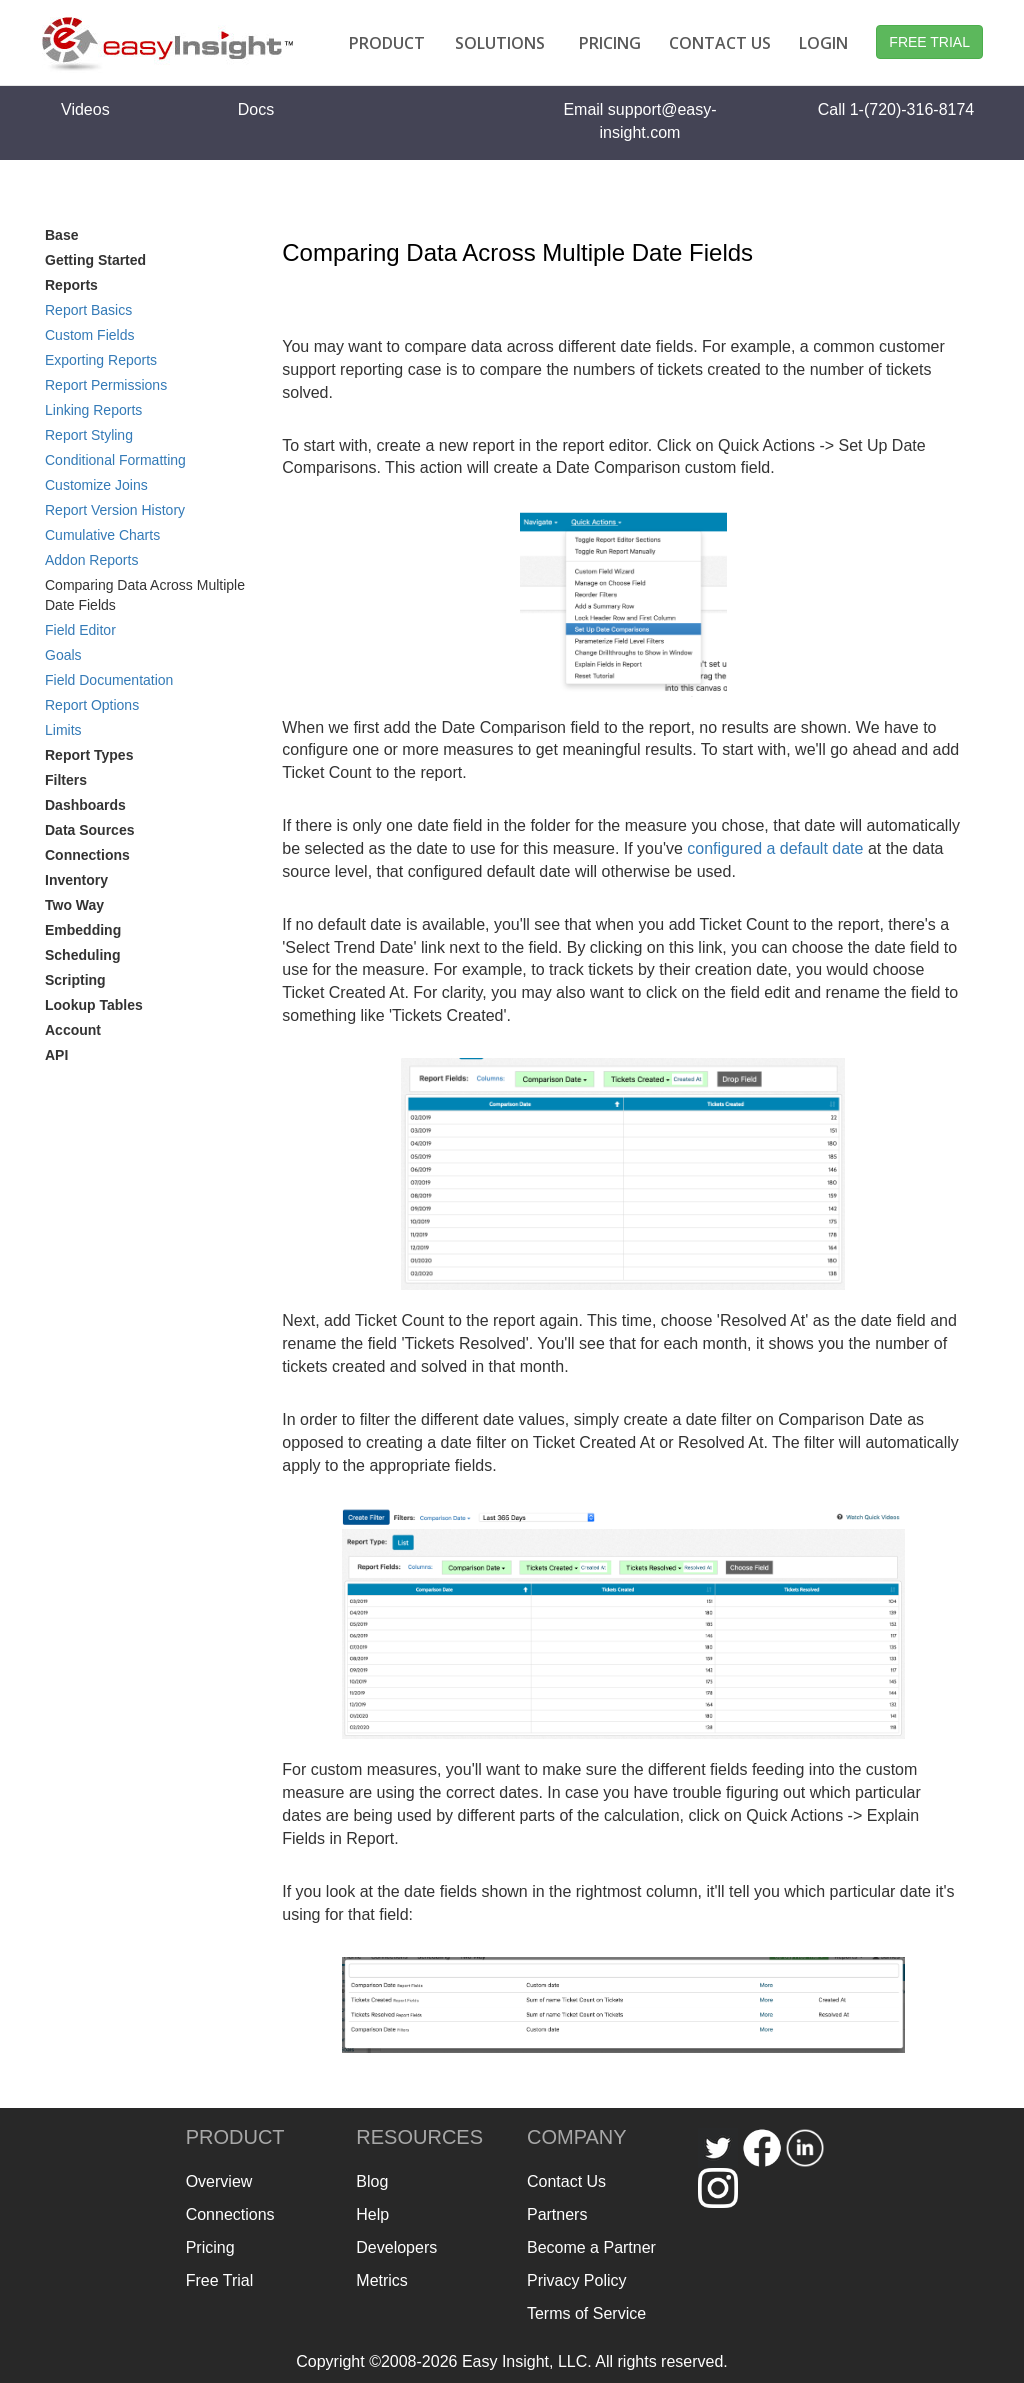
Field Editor (80, 630)
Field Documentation (109, 680)
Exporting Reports (101, 360)
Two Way (74, 905)
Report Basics (88, 310)
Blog (372, 2181)
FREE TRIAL (929, 42)
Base (61, 235)
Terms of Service (586, 2313)
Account (73, 1030)
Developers (396, 2247)
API (56, 1055)
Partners (557, 2214)
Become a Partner (591, 2247)
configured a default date (775, 848)
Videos (85, 109)
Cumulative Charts (102, 535)
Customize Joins (96, 485)
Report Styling (89, 435)
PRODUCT (387, 43)
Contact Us (566, 2181)
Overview (219, 2181)
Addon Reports (91, 560)
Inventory (76, 880)
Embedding (83, 930)
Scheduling (82, 955)
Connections (87, 855)
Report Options (92, 705)
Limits (63, 730)
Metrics (382, 2280)
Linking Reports (93, 410)
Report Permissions (106, 385)
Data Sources (89, 830)
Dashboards (85, 805)
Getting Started (95, 260)
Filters (66, 780)
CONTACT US (720, 43)
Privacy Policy (577, 2280)
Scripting (75, 980)
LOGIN (823, 43)
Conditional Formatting (115, 460)
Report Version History (115, 510)
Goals (63, 655)
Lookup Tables (94, 1005)
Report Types (89, 755)
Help (372, 2214)
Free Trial (220, 2280)
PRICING (610, 43)
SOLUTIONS (500, 43)
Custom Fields (89, 335)
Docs (256, 109)
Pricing (210, 2247)
